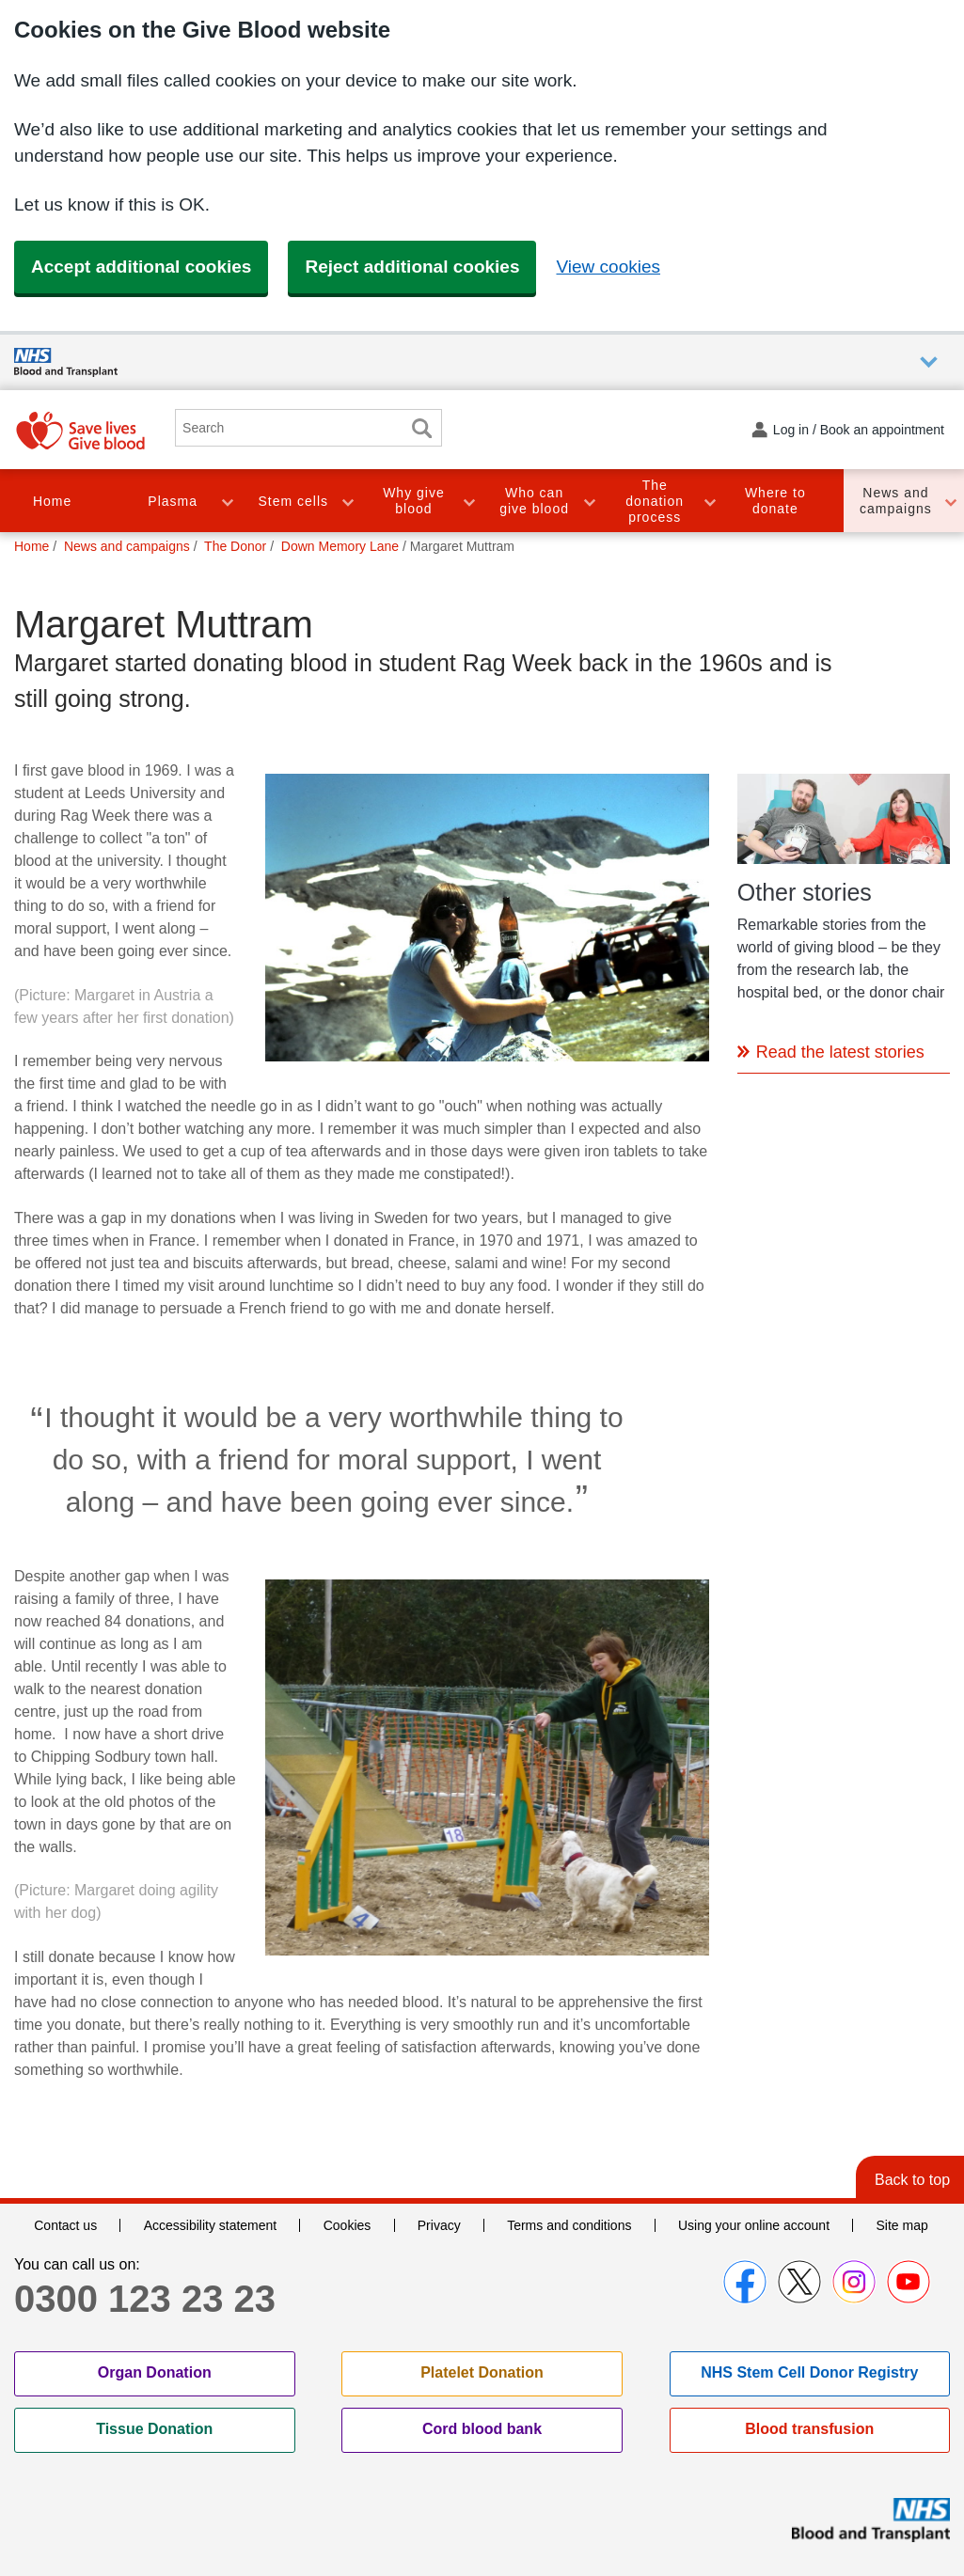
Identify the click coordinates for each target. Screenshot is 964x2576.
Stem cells (294, 501)
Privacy (439, 2225)
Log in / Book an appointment (858, 429)
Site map (902, 2225)
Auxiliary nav (929, 362)
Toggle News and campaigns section (950, 500)
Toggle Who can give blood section (589, 500)
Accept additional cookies (141, 266)
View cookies (608, 266)
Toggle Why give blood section (468, 500)
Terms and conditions (569, 2225)
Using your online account (754, 2225)
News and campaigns (896, 500)
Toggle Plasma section (227, 500)
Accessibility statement (210, 2225)
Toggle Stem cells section (347, 500)
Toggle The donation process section (709, 500)
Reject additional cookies (412, 266)
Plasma (173, 501)
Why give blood (414, 500)
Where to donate (775, 500)
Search (421, 428)
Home (52, 501)
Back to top (912, 2180)
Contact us (65, 2225)
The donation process (654, 501)
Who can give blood (534, 500)
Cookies (347, 2225)
